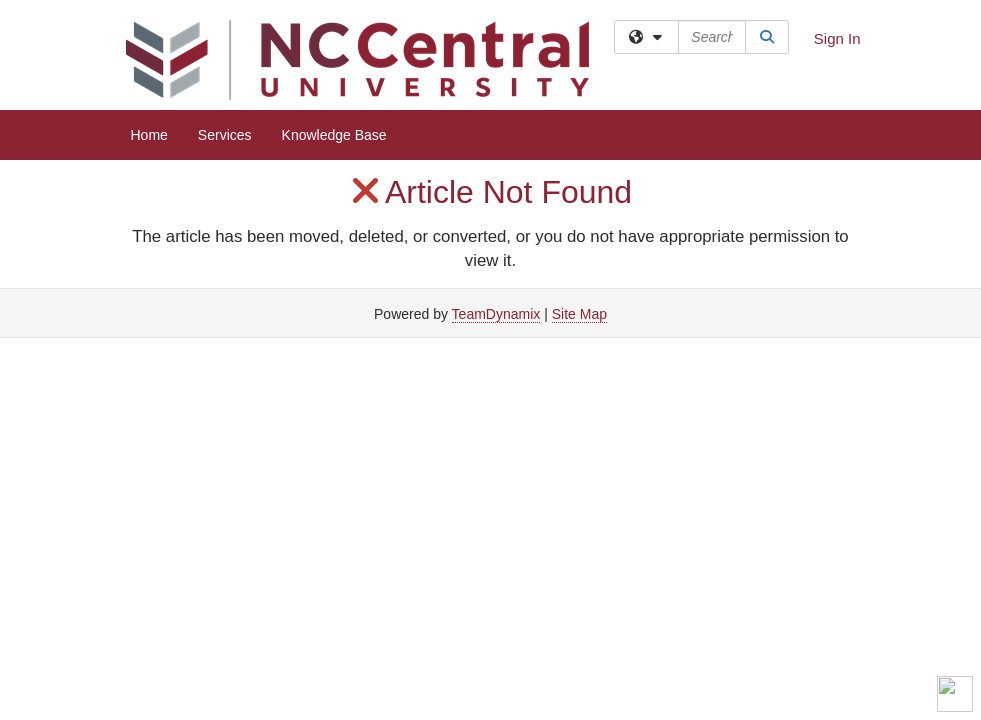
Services (225, 135)
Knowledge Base (334, 135)
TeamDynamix (496, 314)
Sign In (837, 38)
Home (149, 135)
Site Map (579, 314)
